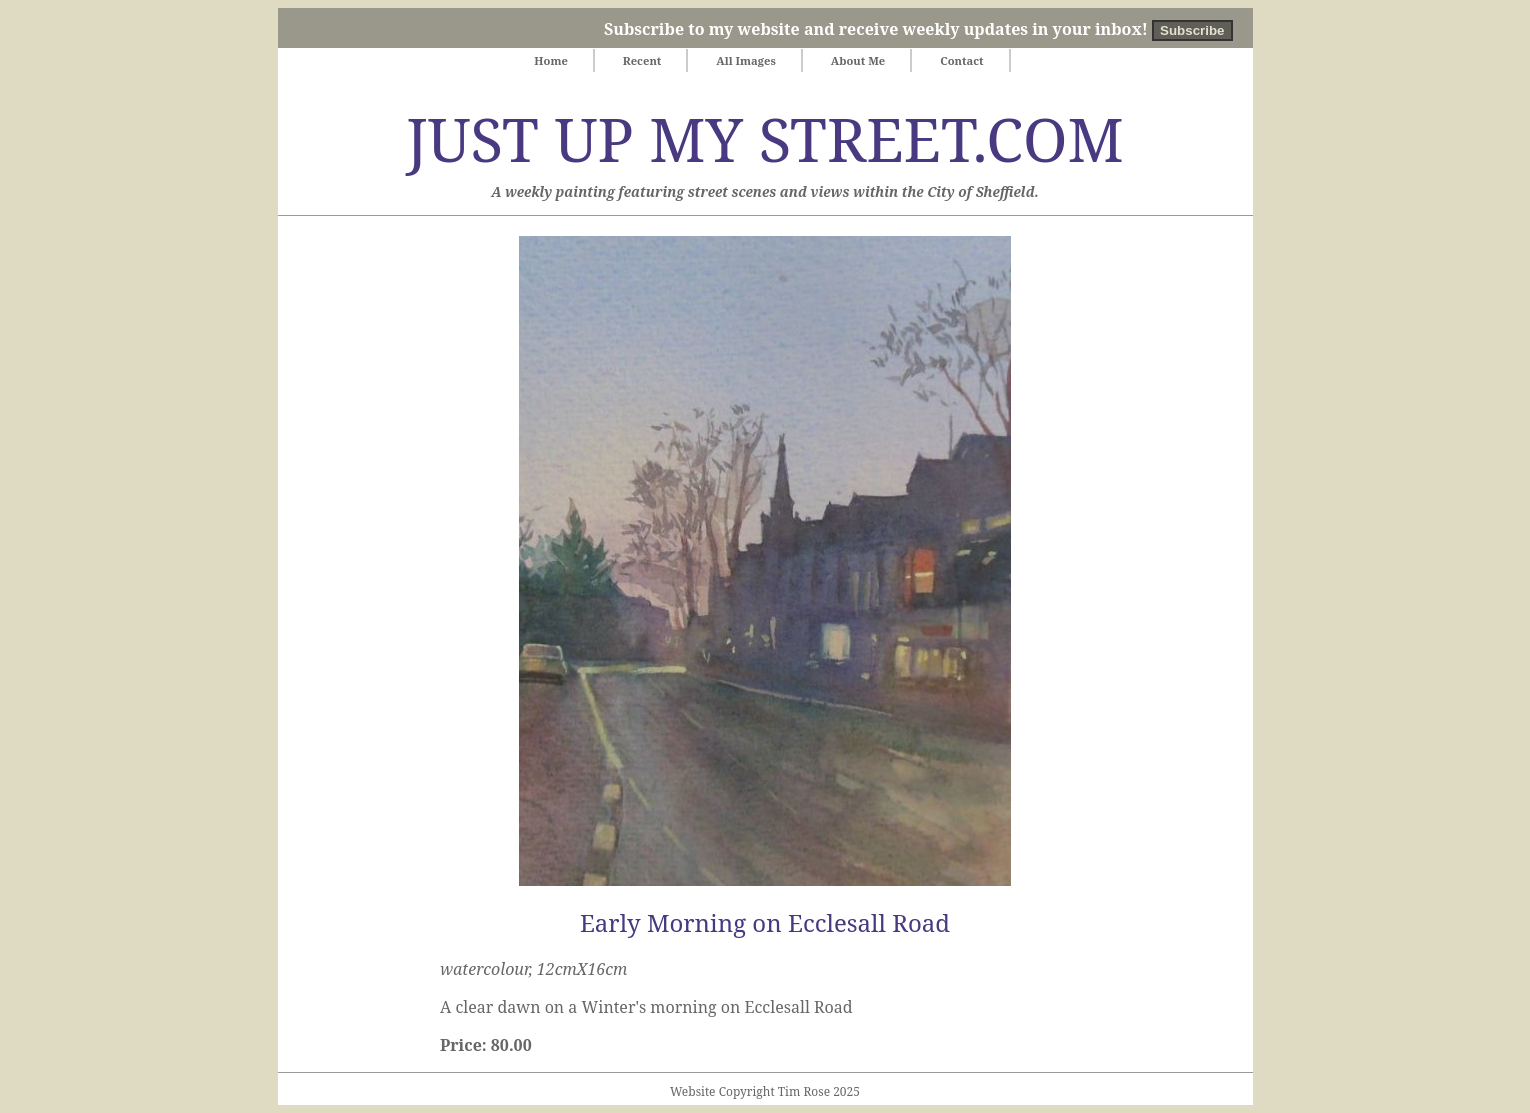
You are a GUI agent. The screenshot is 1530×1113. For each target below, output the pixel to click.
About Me (858, 60)
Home (550, 60)
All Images (745, 60)
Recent (642, 60)
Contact (962, 60)
